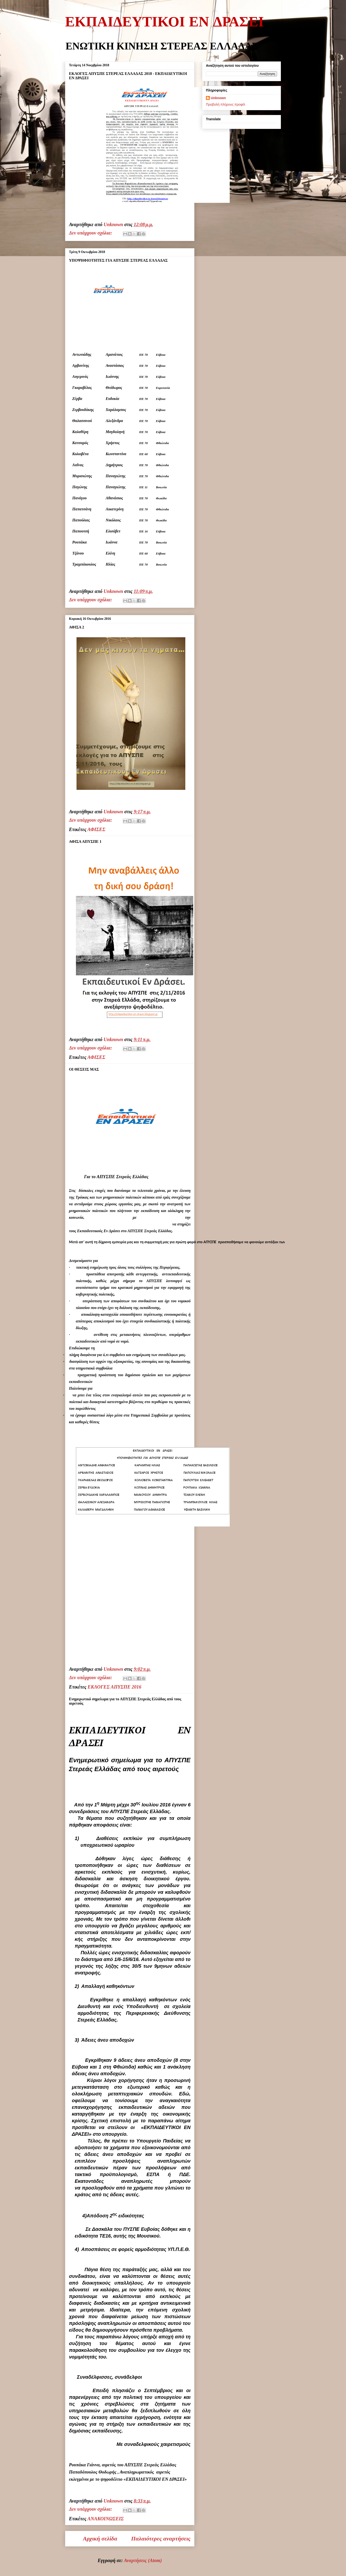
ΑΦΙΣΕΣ (96, 829)
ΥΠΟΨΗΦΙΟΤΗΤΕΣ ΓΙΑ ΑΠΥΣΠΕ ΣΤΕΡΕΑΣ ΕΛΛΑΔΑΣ (118, 260)
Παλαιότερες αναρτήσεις (161, 2538)
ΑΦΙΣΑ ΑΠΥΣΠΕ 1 (85, 841)
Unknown (218, 98)
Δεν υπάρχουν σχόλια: (91, 232)
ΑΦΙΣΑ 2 (76, 627)
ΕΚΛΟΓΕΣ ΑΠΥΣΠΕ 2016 (114, 1686)
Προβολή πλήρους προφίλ (225, 104)
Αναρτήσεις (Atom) (143, 2560)
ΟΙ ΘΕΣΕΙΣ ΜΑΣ (84, 1069)
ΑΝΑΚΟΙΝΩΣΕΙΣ (105, 2518)
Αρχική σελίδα (100, 2538)
